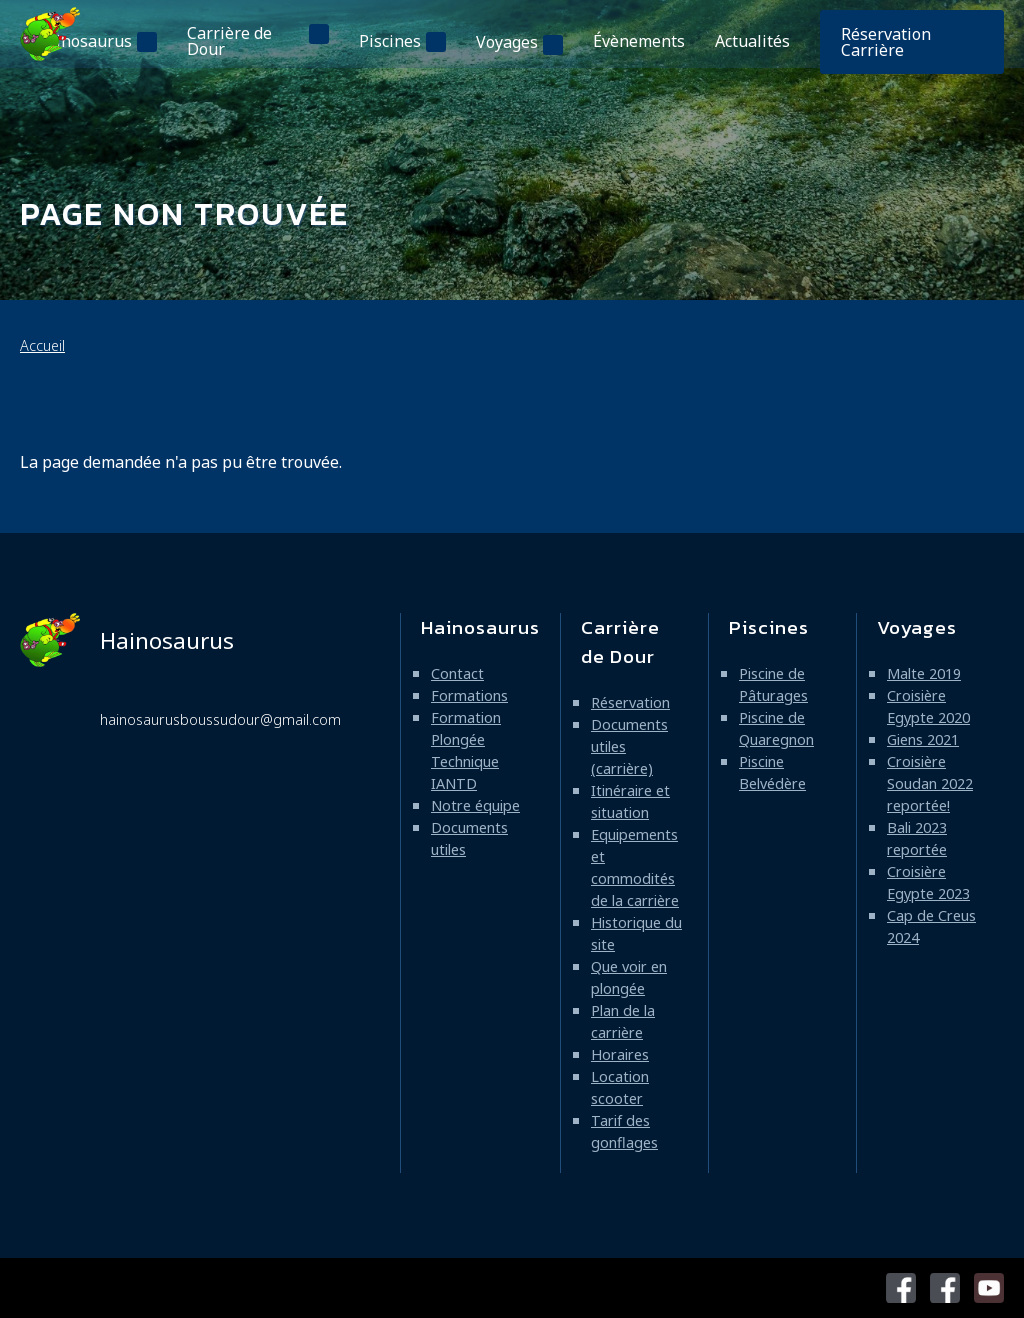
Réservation (630, 702)
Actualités (752, 41)
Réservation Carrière (886, 42)
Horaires (620, 1054)
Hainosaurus (83, 41)
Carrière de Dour (229, 41)
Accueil (42, 345)
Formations (469, 695)
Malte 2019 (924, 673)
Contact (457, 673)
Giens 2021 (923, 739)
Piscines (390, 41)
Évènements (639, 41)
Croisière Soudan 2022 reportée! (930, 783)
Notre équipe (475, 805)
